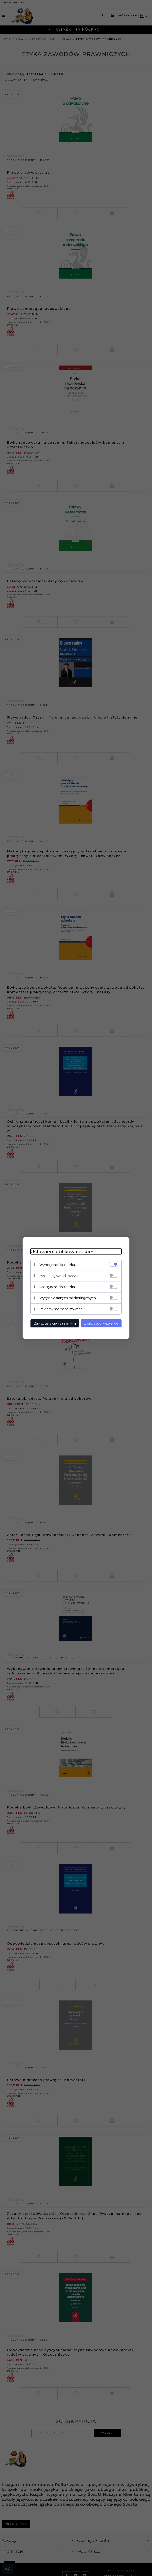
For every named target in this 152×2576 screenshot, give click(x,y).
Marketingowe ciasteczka (59, 1276)
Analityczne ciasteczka (57, 1287)
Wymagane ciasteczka (57, 1265)
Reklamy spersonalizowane (61, 1309)
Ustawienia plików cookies (62, 1251)
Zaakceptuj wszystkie (101, 1323)
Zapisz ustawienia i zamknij (55, 1323)
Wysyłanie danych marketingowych (67, 1298)
